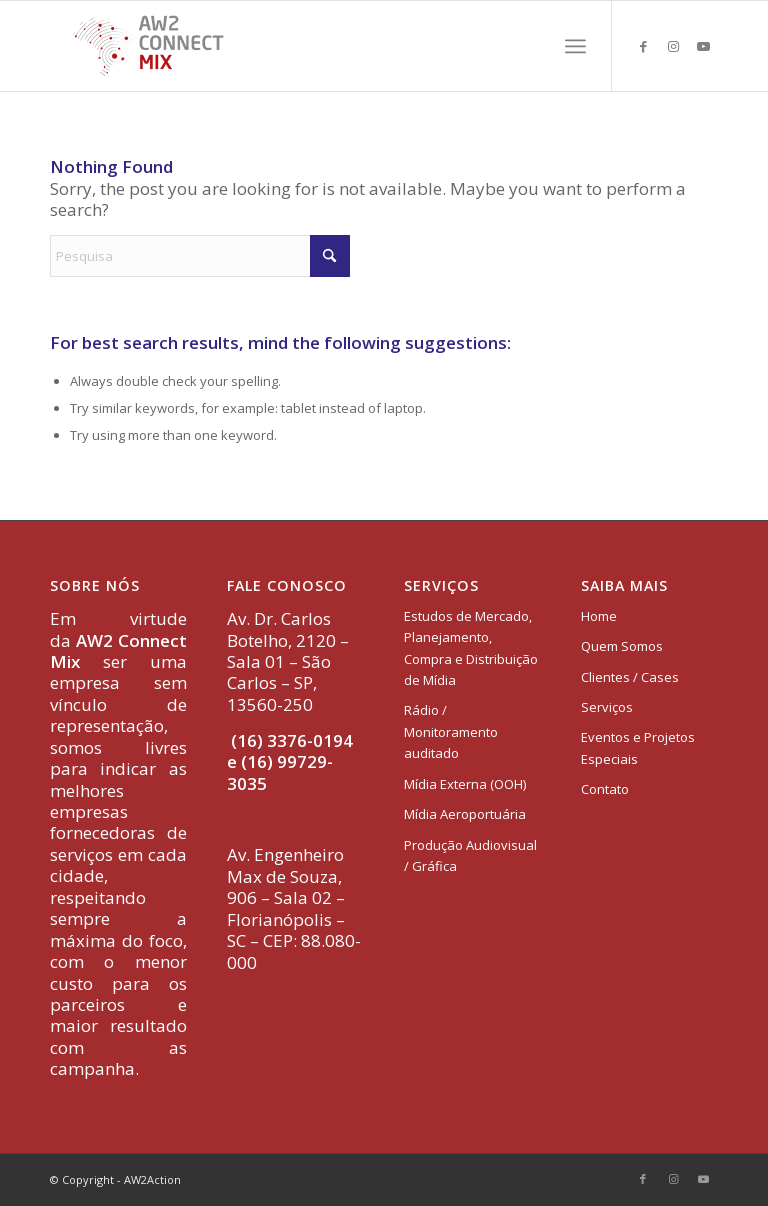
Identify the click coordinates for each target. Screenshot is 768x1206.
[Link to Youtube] (703, 46)
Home (599, 616)
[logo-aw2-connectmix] (148, 46)
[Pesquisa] (200, 256)
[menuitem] (575, 46)
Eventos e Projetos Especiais (638, 747)
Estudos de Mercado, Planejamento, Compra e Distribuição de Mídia (471, 648)
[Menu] (575, 46)
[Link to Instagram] (673, 46)
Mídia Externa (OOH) (465, 784)
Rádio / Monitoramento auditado (451, 731)
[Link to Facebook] (643, 46)
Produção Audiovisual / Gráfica (470, 855)
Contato (605, 789)
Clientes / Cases (630, 677)
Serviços (607, 707)
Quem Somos (622, 646)
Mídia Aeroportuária (465, 814)
